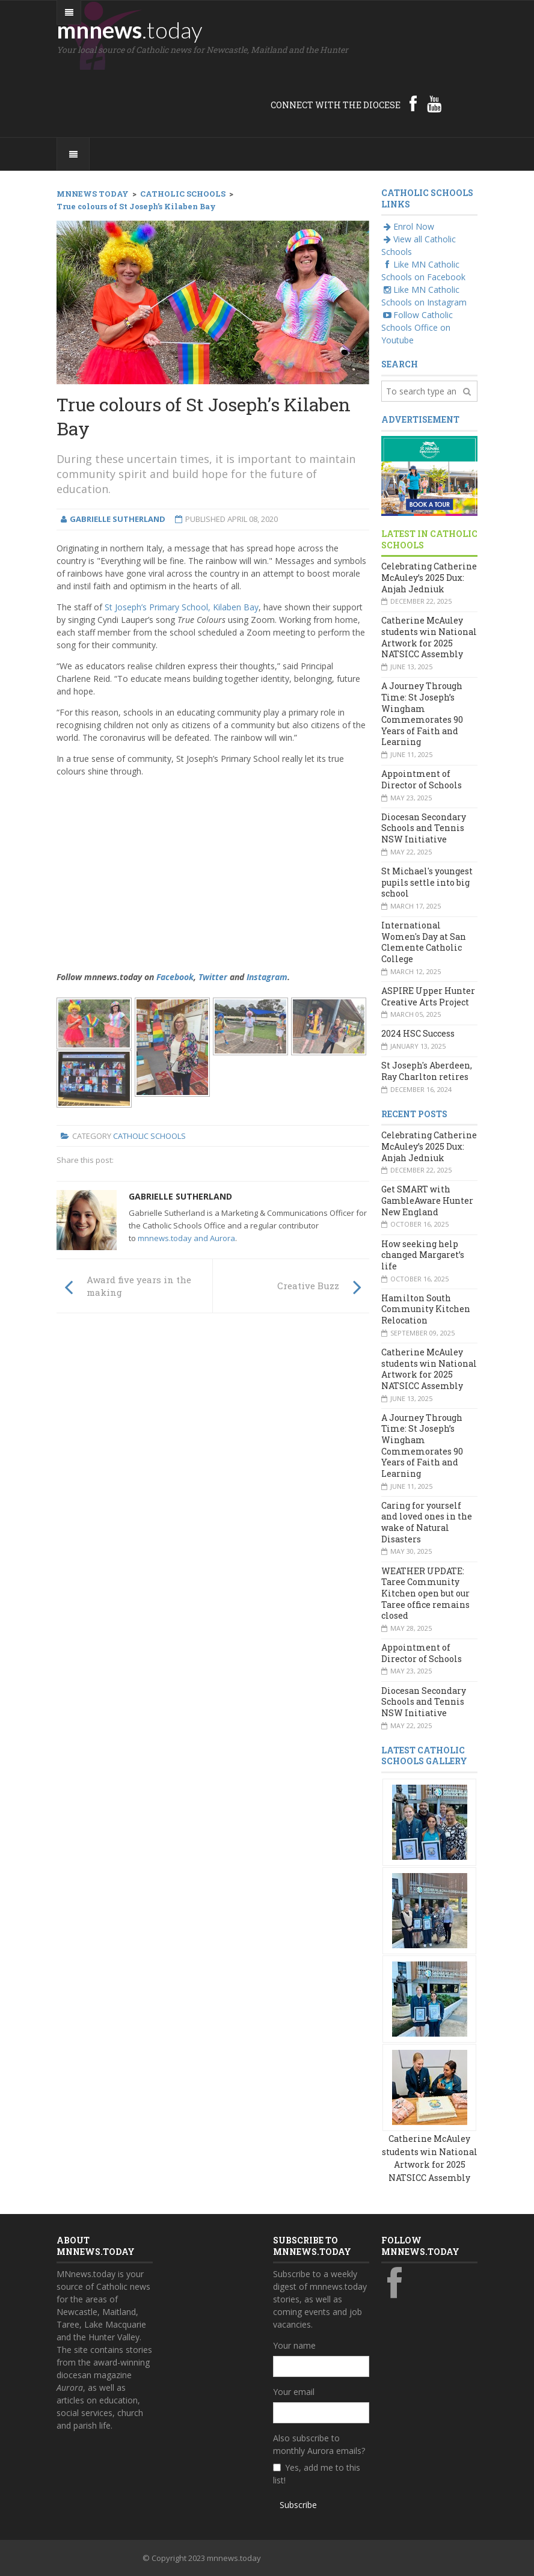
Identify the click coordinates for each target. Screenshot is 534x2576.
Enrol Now (407, 226)
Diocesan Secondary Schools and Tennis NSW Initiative (423, 828)
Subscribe (298, 2504)
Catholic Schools (149, 1135)
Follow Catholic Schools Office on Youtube (417, 327)
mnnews (130, 29)
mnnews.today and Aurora (186, 1238)
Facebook (175, 977)
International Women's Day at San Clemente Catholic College (423, 941)
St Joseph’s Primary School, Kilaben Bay (182, 607)
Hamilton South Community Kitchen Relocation (425, 1309)
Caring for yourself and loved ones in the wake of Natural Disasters (426, 1522)
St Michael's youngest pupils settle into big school (427, 882)
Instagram (267, 977)
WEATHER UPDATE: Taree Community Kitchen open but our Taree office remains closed (425, 1593)
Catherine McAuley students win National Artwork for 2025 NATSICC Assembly (429, 637)
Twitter (212, 977)
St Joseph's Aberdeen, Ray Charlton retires (426, 1071)
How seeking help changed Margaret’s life (422, 1255)
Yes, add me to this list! (316, 2474)
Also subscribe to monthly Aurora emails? (319, 2444)
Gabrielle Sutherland (180, 1196)
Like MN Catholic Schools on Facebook (423, 271)
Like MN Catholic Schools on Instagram (424, 296)
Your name (294, 2345)
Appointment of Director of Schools (421, 779)
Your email (294, 2391)
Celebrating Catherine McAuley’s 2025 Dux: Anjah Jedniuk (429, 577)
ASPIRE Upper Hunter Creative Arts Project (428, 996)
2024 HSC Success (418, 1033)
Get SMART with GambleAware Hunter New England (427, 1200)
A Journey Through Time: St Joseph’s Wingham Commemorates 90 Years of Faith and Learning (422, 713)
